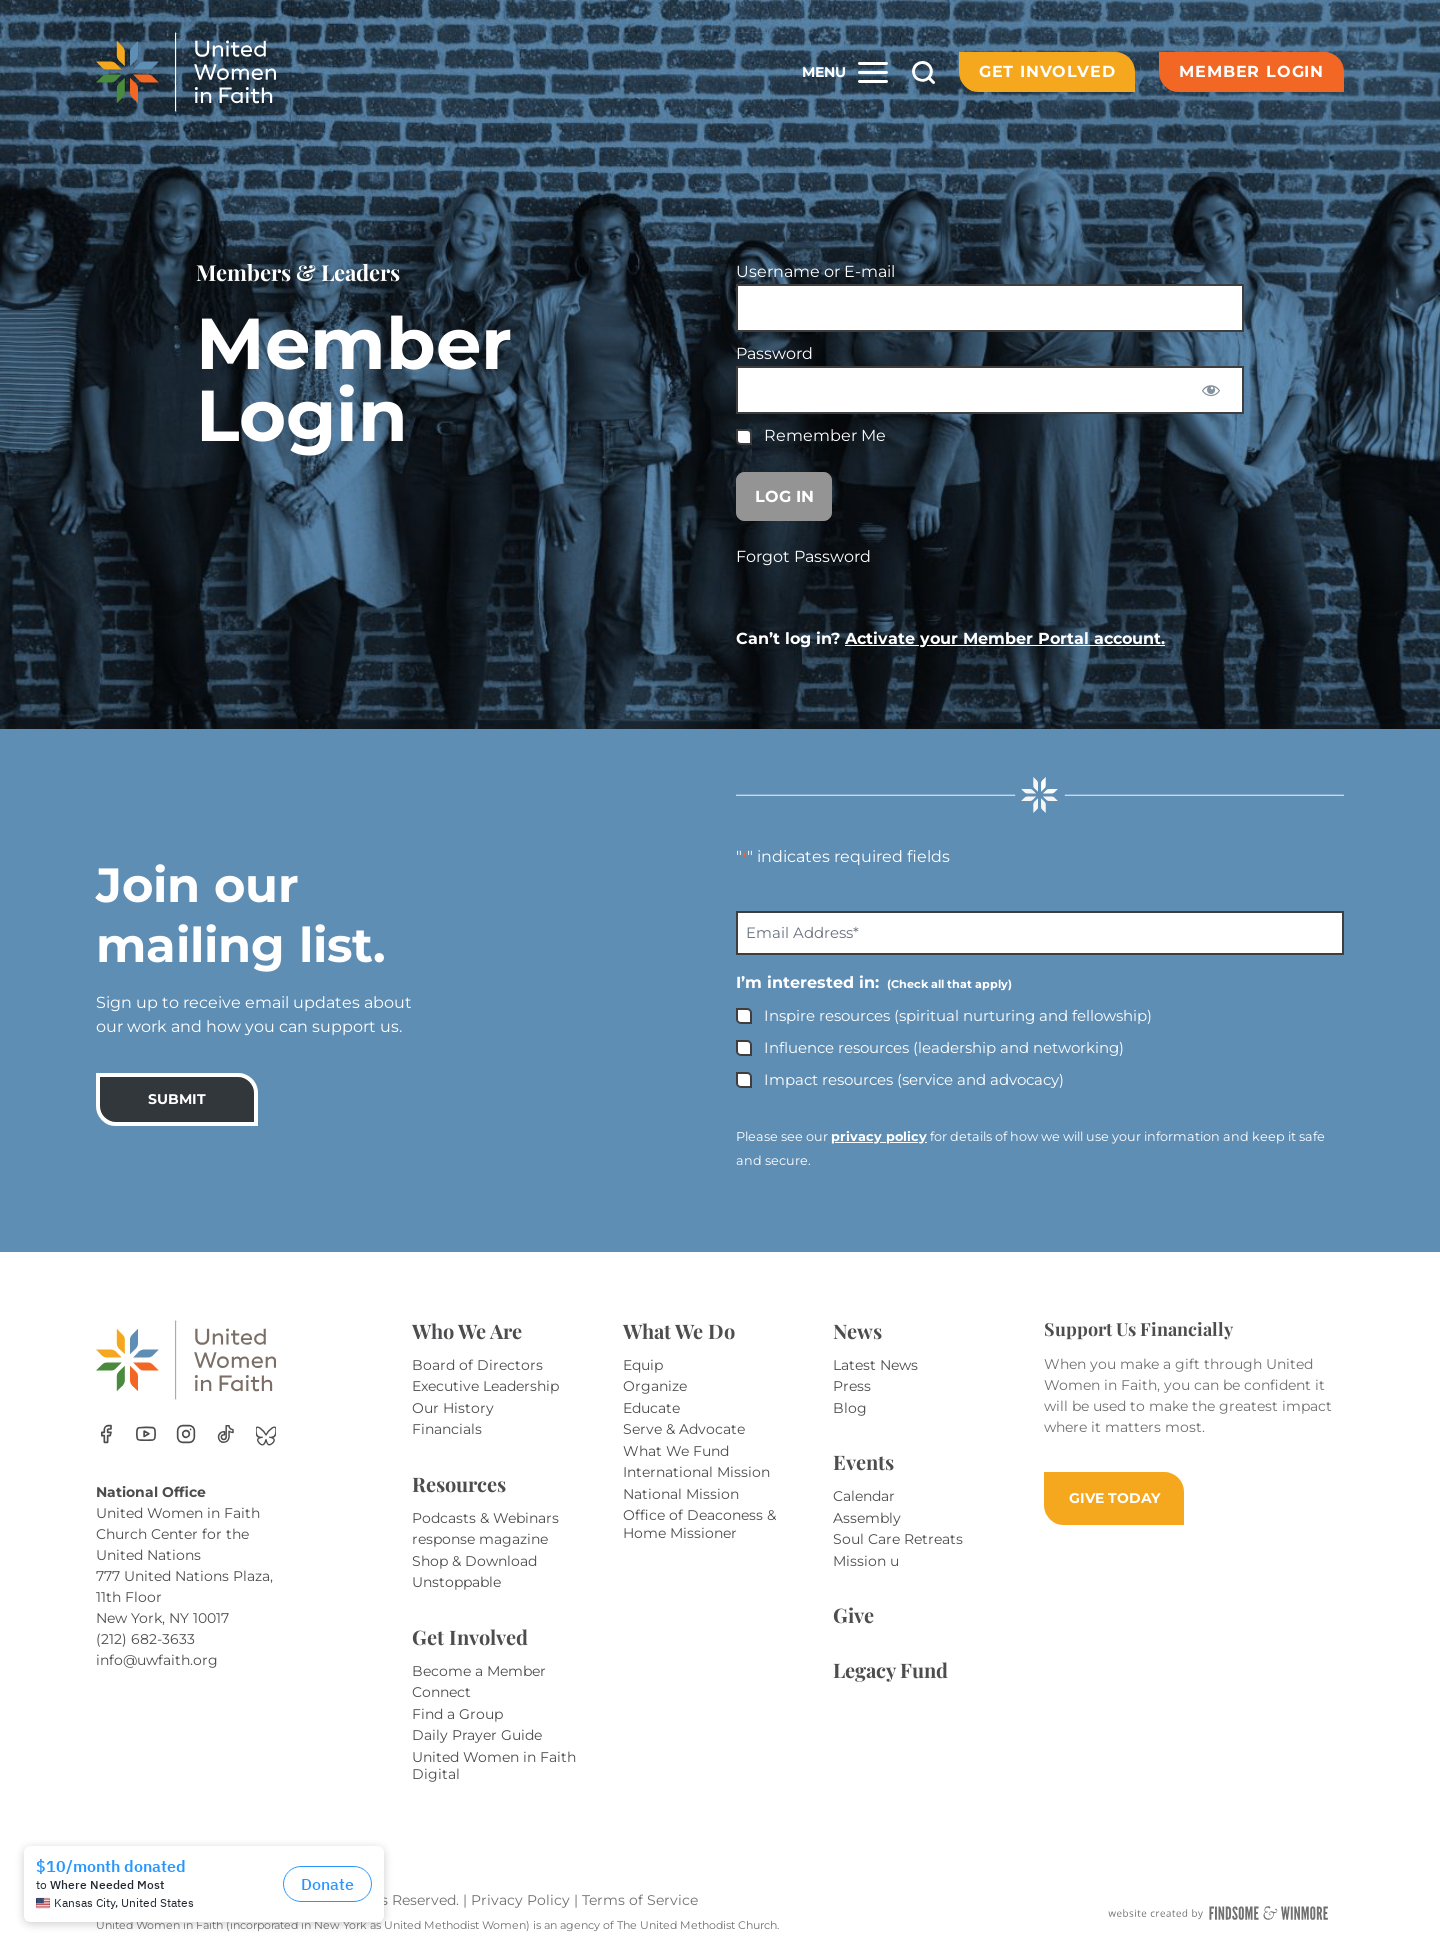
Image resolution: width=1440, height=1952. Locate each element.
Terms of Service (640, 1900)
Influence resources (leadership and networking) (944, 1047)
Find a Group (457, 1714)
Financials (447, 1429)
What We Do (679, 1330)
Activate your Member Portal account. (1005, 638)
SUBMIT (177, 1099)
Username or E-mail (815, 271)
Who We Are (467, 1330)
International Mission (696, 1472)
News (857, 1330)
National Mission (681, 1494)
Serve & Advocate (684, 1429)
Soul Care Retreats (898, 1539)
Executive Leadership (485, 1386)
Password (774, 353)
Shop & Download (474, 1561)
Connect (441, 1692)
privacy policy (879, 1136)
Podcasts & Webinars (485, 1518)
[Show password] (1211, 390)
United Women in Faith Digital (494, 1766)
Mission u (866, 1561)
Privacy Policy (522, 1900)
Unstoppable (456, 1582)
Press (852, 1386)
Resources (459, 1483)
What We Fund (676, 1451)
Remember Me (811, 435)
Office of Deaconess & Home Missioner (699, 1524)
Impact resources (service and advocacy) (914, 1079)
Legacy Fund (890, 1669)
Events (863, 1461)
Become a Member (479, 1671)
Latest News (875, 1365)
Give (853, 1614)
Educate (651, 1408)
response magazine (480, 1539)
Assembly (867, 1518)
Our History (453, 1408)
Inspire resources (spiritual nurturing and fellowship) (958, 1015)
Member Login (1251, 71)
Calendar (864, 1496)
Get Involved (1047, 71)
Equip (643, 1365)
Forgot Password (803, 556)
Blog (850, 1408)
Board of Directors (477, 1365)
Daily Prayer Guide (477, 1735)
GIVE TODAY (1114, 1498)
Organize (655, 1386)
